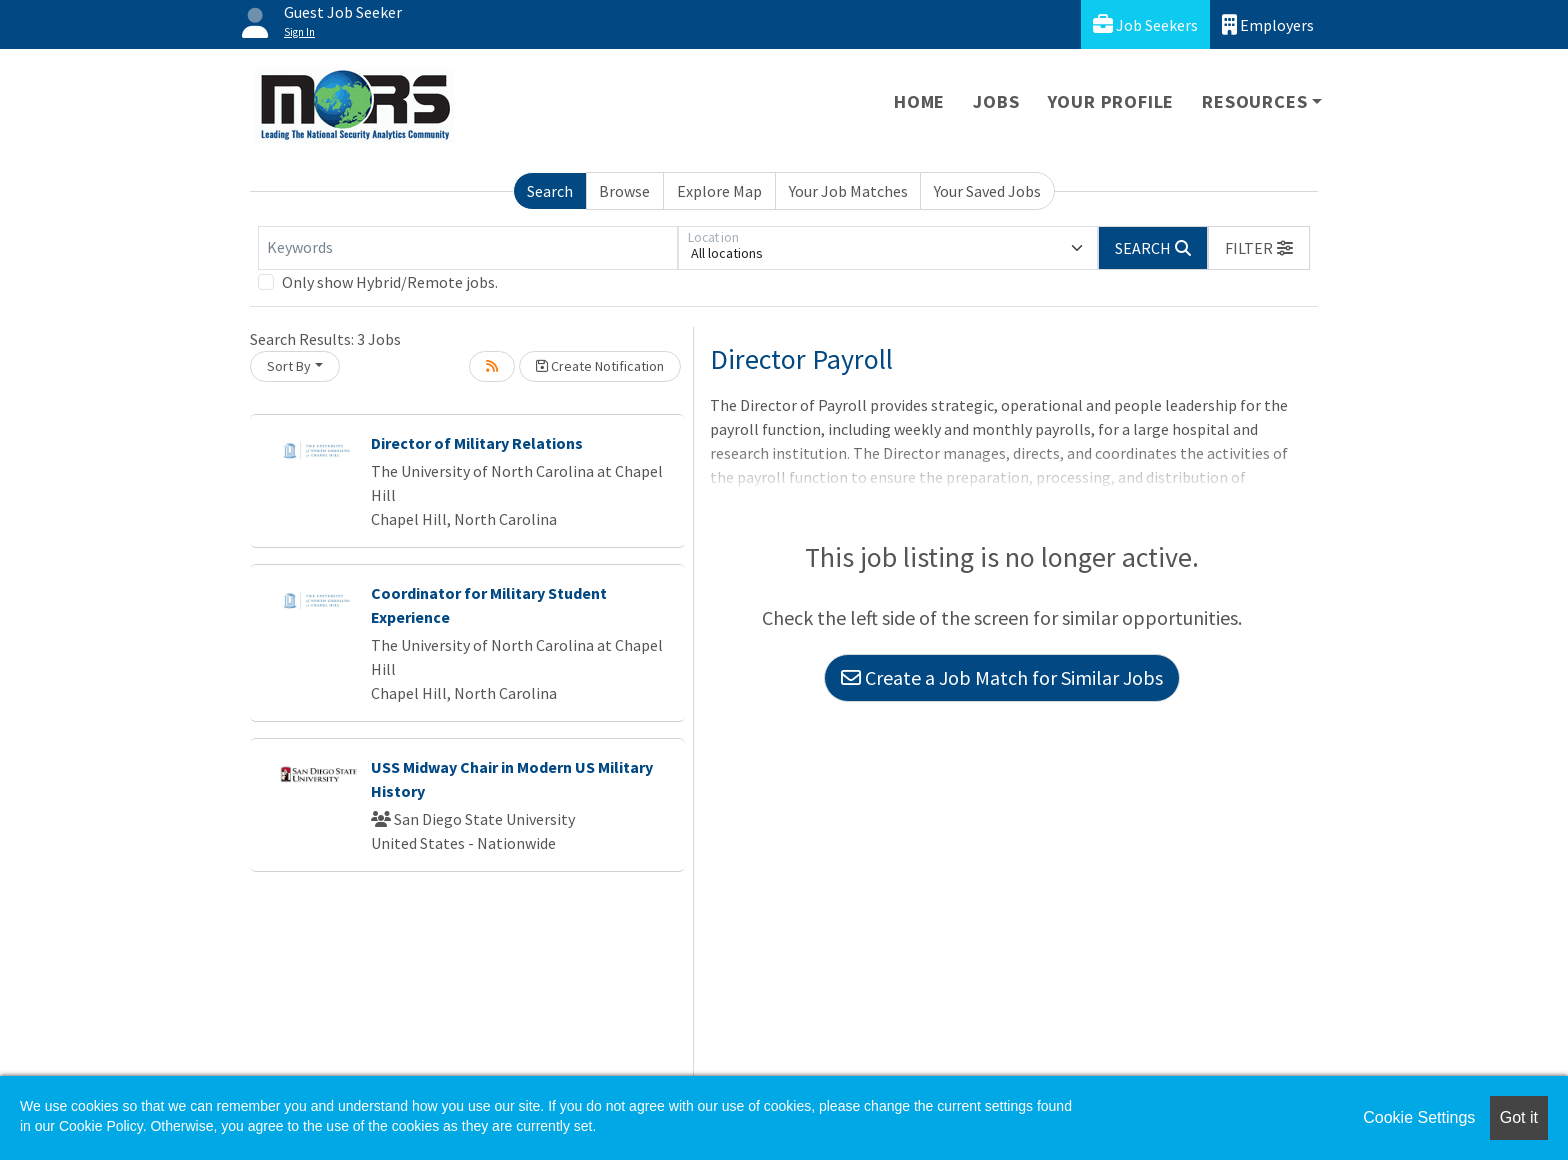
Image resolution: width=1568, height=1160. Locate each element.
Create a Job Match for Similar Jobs (1002, 677)
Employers (1268, 24)
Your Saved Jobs (987, 191)
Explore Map (719, 191)
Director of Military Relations (477, 443)
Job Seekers (1145, 24)
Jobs (996, 101)
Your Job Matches (848, 191)
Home (919, 101)
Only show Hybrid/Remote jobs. (390, 282)
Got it (1519, 1117)
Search (550, 191)
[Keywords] (468, 248)
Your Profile (1111, 101)
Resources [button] (1254, 101)
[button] (1259, 248)
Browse (624, 191)
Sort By (289, 366)
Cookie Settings (1419, 1117)
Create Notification (600, 366)
